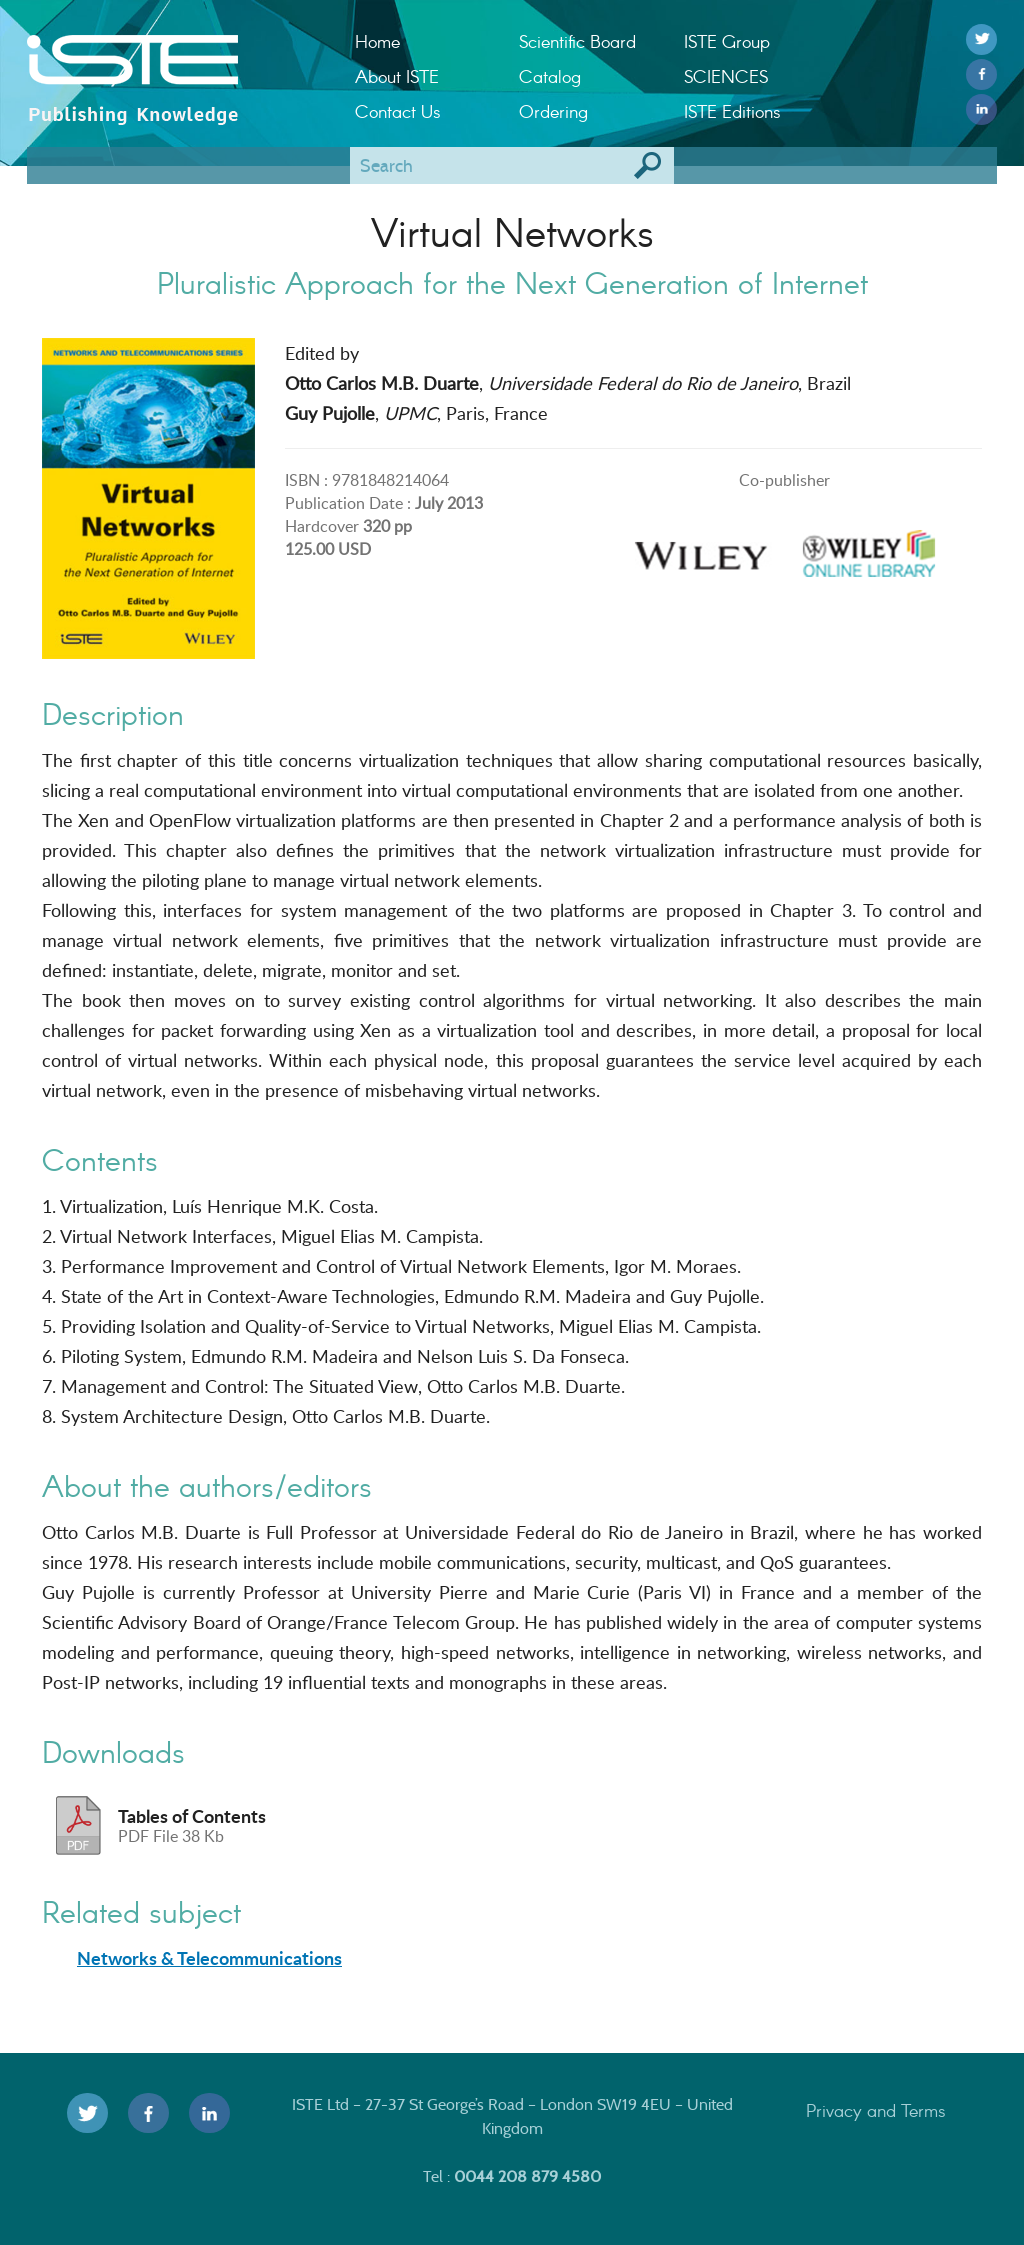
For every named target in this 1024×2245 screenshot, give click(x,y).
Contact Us (398, 111)
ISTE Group (727, 41)
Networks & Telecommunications (209, 1958)
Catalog (550, 76)
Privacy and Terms (876, 2110)
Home (377, 41)
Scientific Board (577, 41)
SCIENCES (726, 76)
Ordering (553, 111)
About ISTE (397, 76)
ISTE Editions (732, 111)
